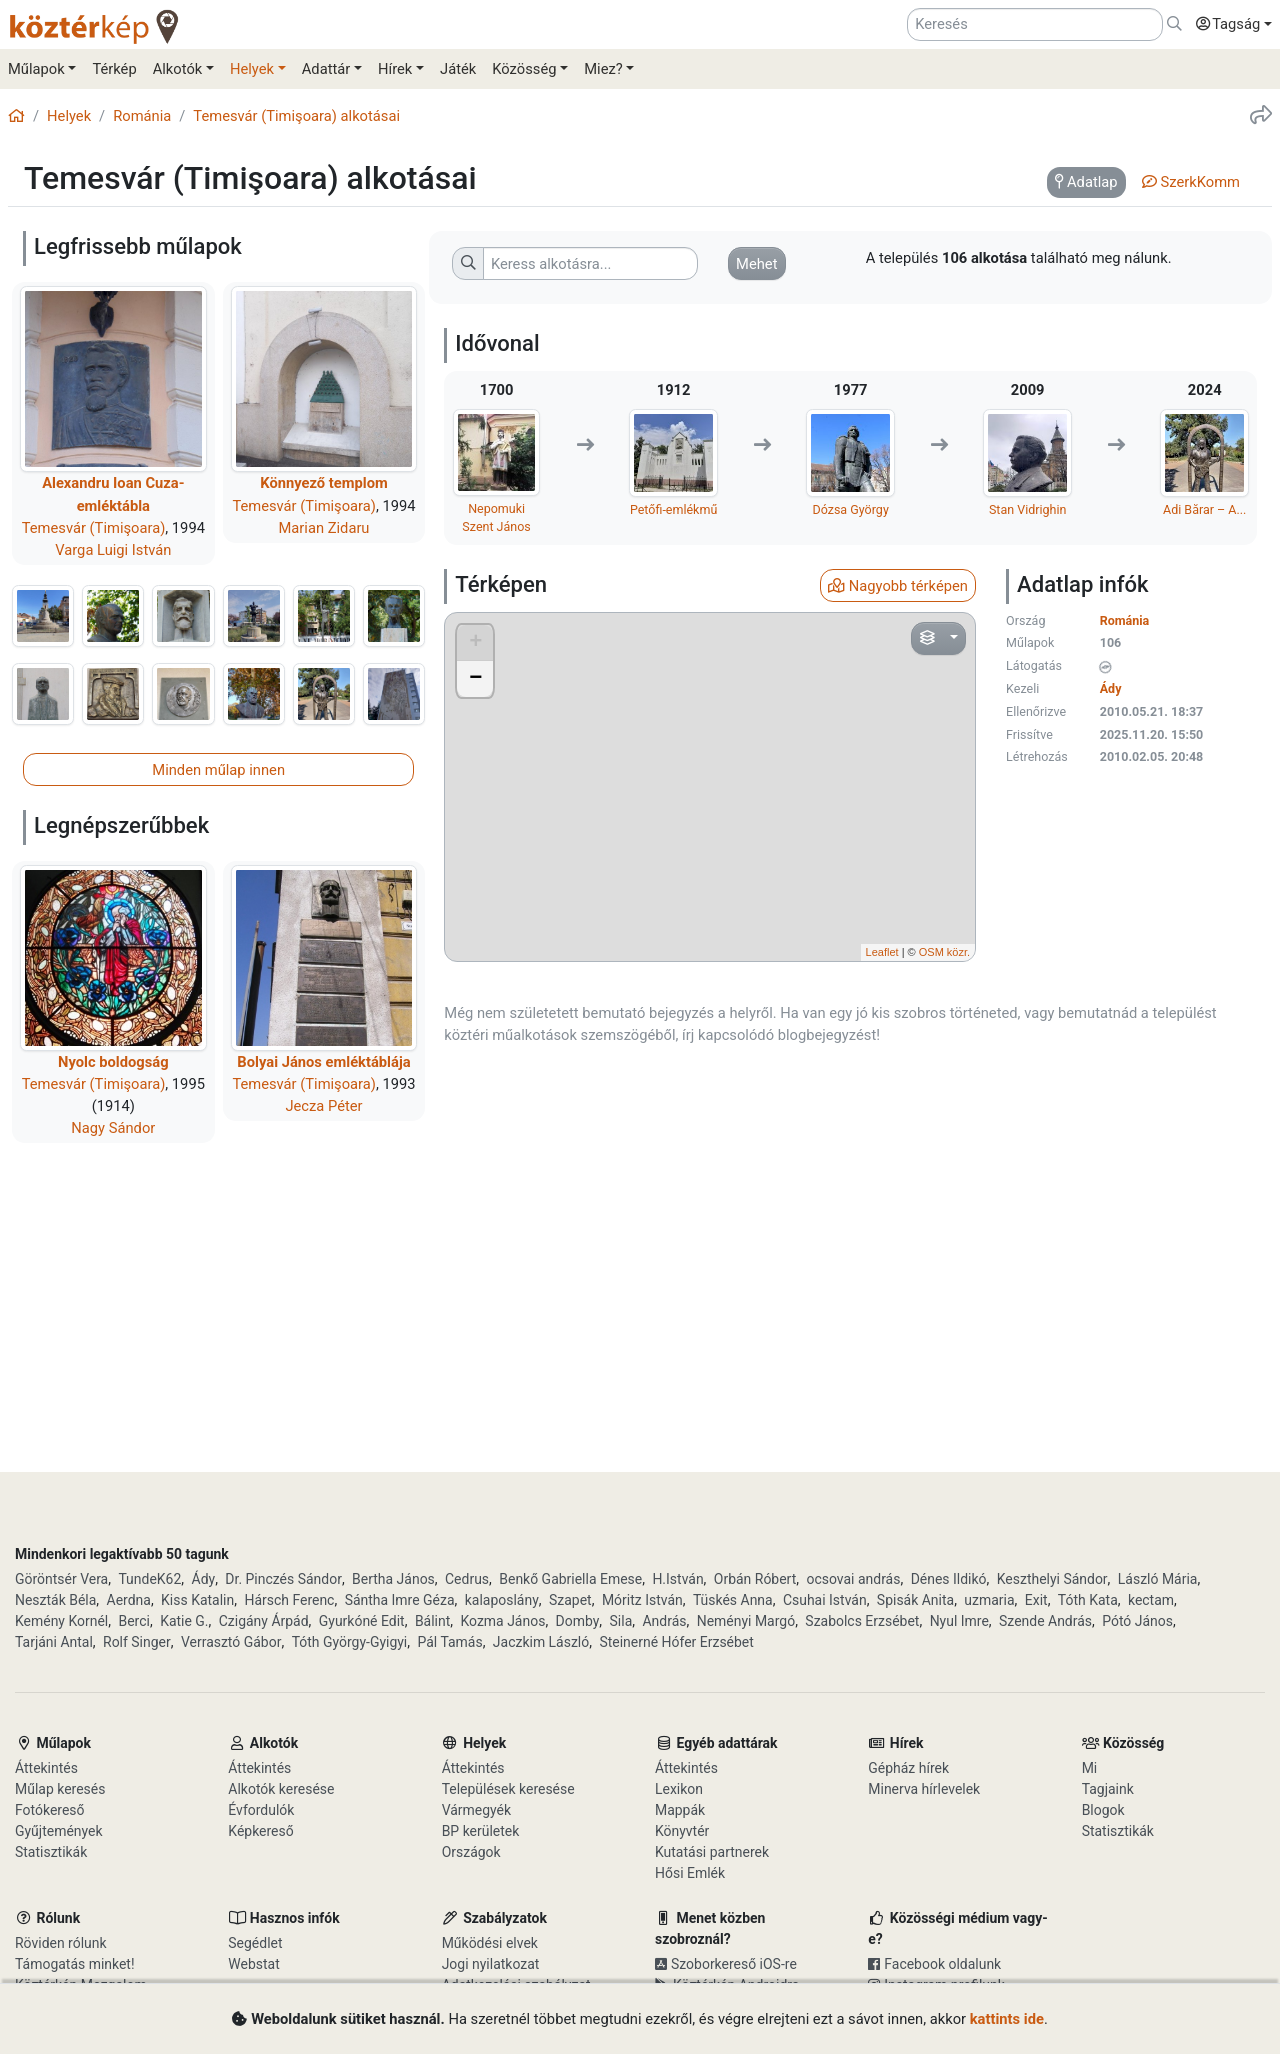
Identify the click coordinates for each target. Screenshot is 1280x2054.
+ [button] (475, 643)
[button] (1229, 25)
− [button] (475, 679)
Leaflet (882, 952)
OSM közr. (944, 952)
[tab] (1086, 183)
